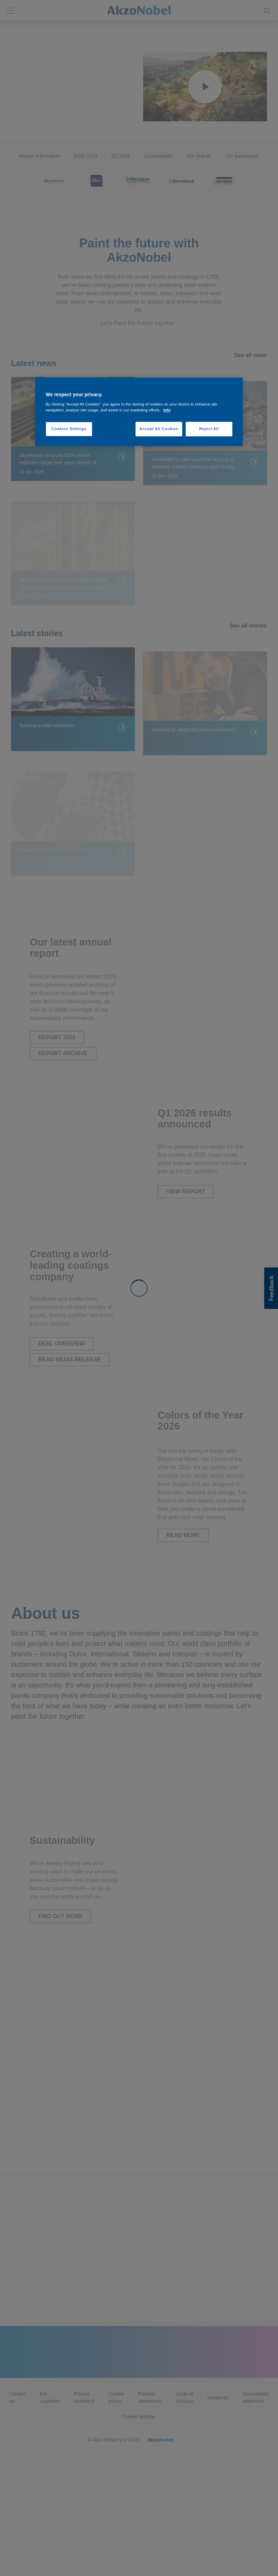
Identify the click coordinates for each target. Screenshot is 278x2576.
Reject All (209, 429)
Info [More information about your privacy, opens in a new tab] (167, 410)
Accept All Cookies (158, 429)
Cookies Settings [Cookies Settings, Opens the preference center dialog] (69, 429)
